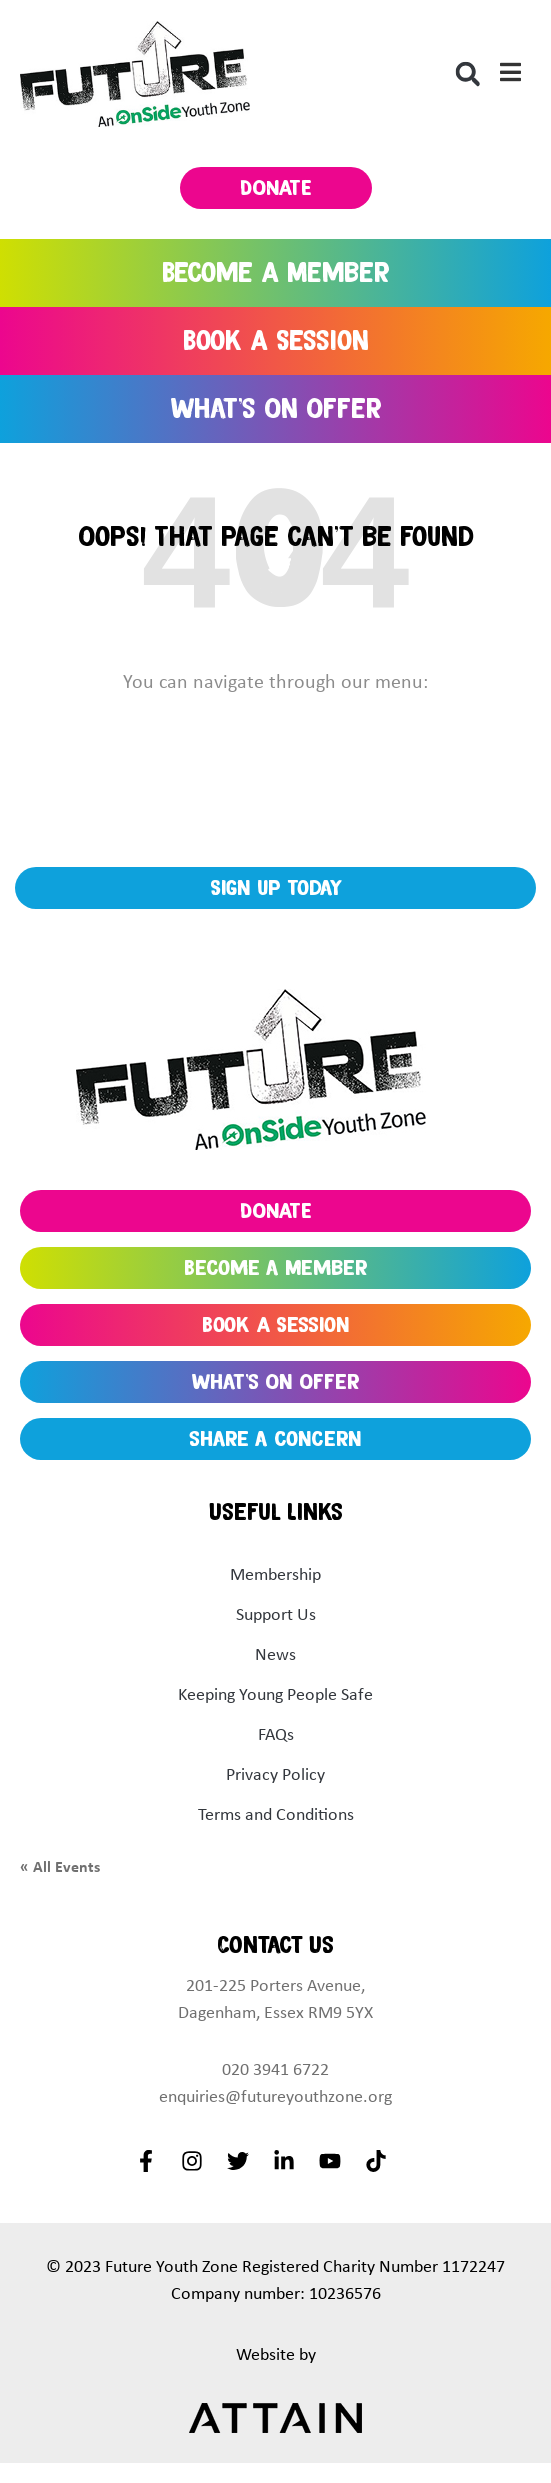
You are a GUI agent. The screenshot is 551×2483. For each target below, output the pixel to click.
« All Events (60, 1866)
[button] (467, 73)
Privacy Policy (275, 1774)
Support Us (276, 1614)
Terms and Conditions (276, 1814)
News (275, 1654)
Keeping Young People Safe (275, 1694)
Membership (275, 1574)
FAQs (276, 1734)
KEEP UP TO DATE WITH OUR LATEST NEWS (283, 824)
